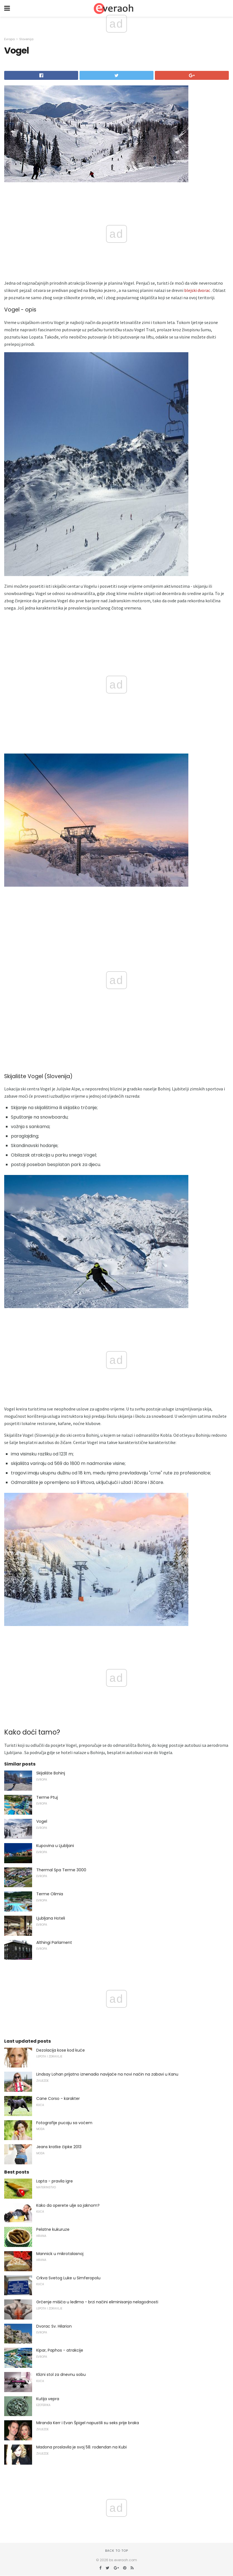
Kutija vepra (47, 2399)
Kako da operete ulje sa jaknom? (68, 2205)
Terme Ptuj (47, 1797)
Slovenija (26, 39)
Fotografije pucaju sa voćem (64, 2123)
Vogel (41, 1821)
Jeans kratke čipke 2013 (58, 2147)
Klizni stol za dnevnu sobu (61, 2374)
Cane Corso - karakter (58, 2098)
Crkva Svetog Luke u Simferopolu (68, 2278)
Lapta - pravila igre (54, 2181)
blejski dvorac (197, 290)
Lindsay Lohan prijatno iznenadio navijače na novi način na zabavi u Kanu (107, 2074)
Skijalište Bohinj (50, 1773)
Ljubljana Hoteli (50, 1918)
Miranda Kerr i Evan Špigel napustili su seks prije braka (87, 2423)
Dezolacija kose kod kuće (60, 2050)
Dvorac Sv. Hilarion (54, 2326)
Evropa (9, 39)
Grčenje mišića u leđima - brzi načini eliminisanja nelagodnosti (97, 2302)
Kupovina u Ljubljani (55, 1845)
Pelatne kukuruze (52, 2229)
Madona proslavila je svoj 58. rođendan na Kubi (81, 2447)
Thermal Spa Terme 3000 (61, 1870)
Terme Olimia (49, 1894)
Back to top (116, 2550)
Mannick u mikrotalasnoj (59, 2253)
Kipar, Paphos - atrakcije (59, 2350)
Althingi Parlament (54, 1942)
